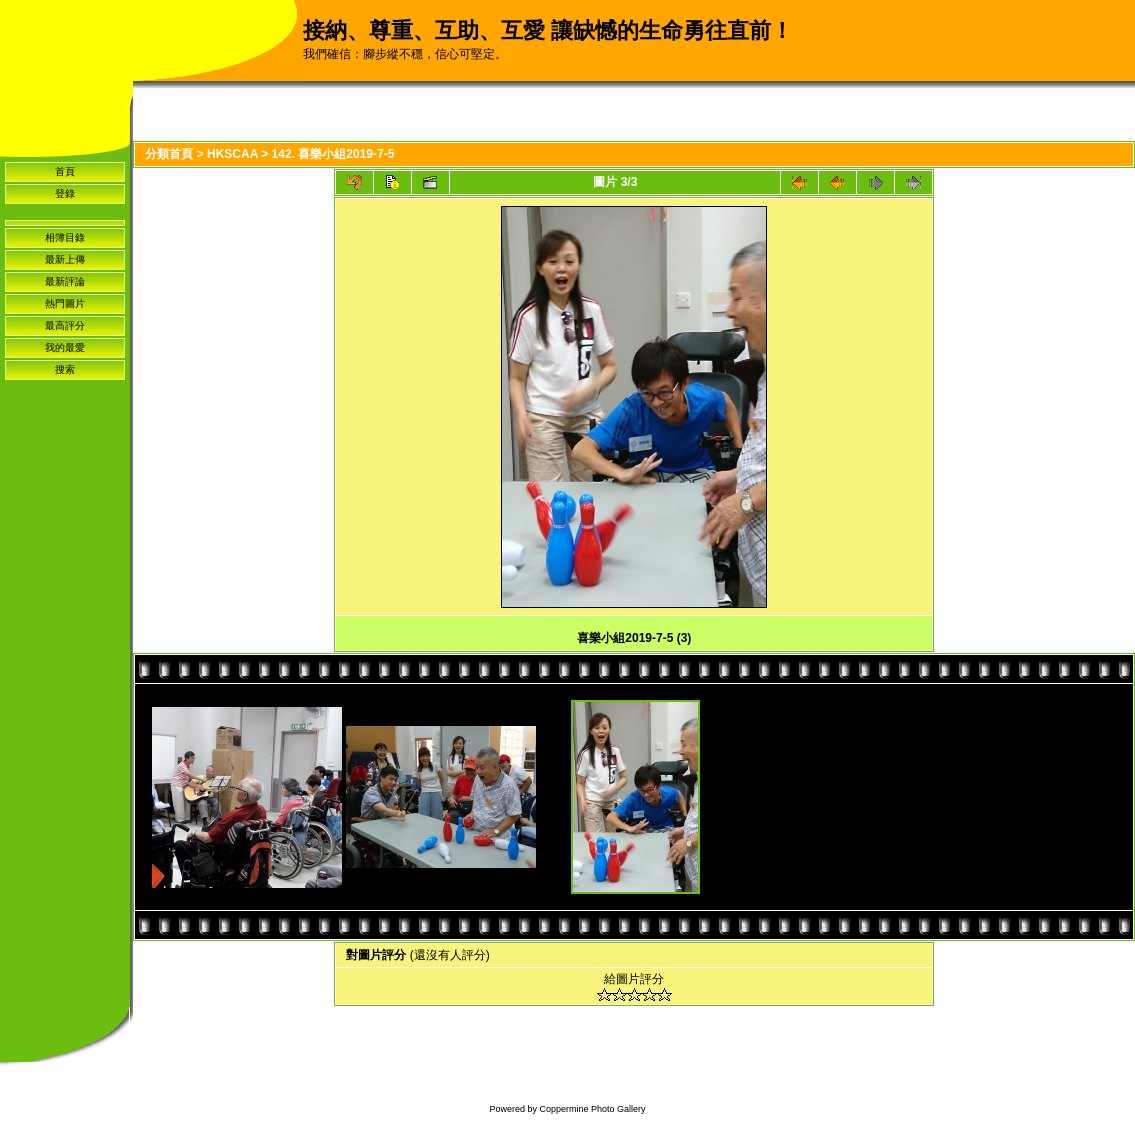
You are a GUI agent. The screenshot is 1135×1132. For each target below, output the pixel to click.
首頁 (65, 171)
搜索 (65, 369)
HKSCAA (232, 154)
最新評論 (65, 281)
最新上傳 (65, 259)
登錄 (65, 193)
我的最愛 (65, 347)
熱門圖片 (65, 303)
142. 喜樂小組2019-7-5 (333, 154)
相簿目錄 (65, 237)
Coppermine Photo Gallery (592, 1109)
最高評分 (65, 325)
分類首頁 (169, 154)
